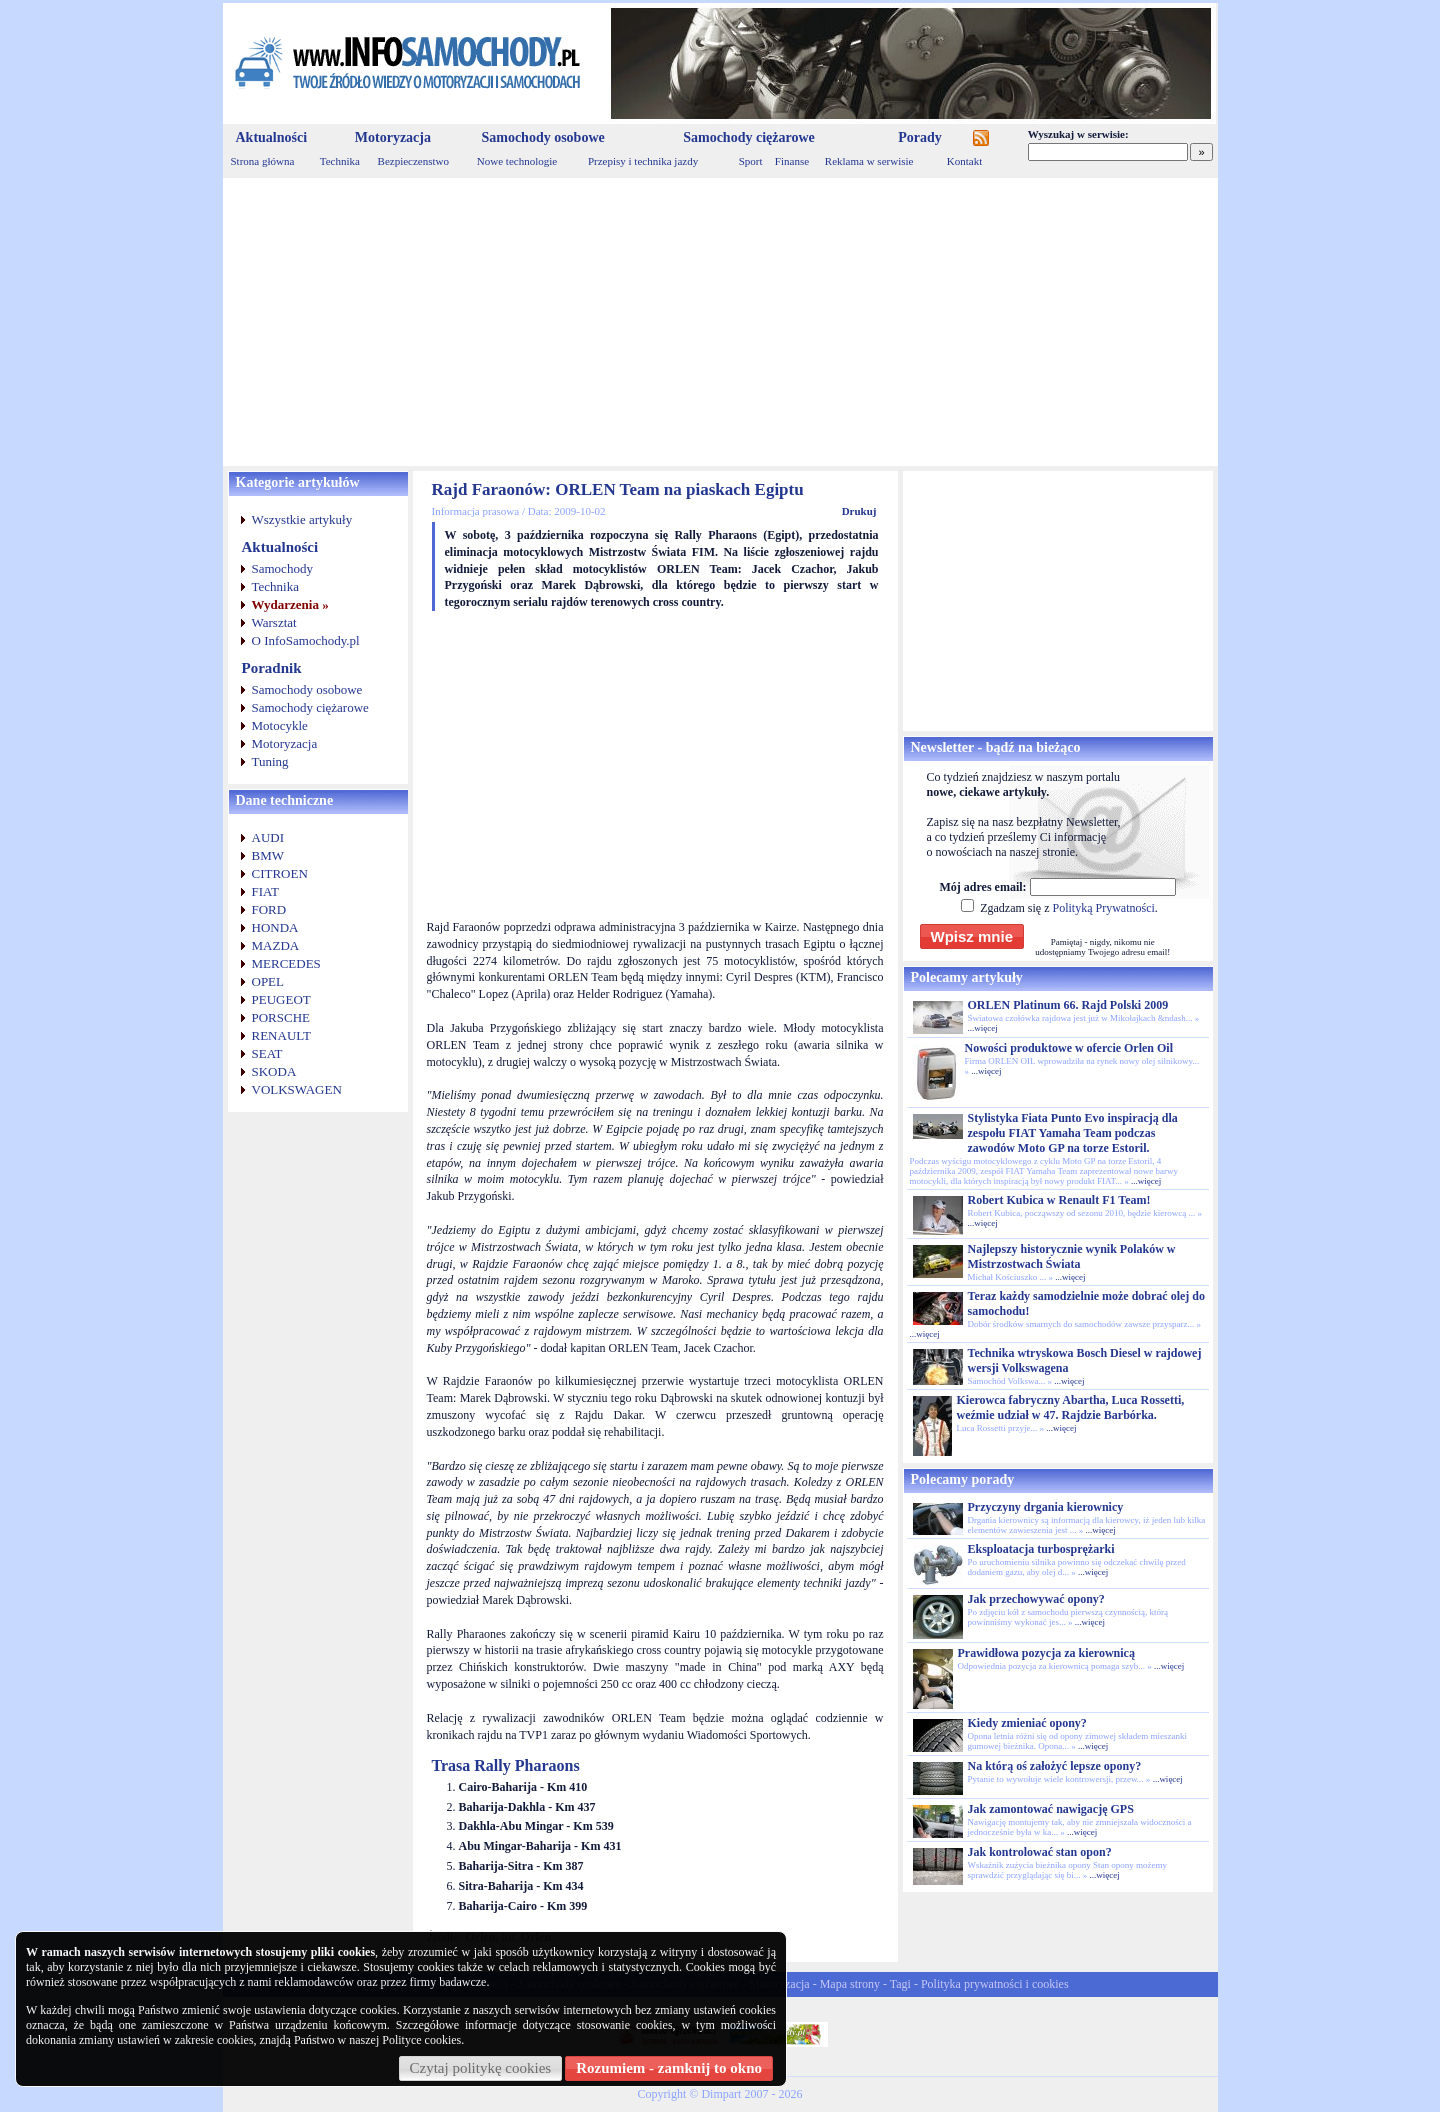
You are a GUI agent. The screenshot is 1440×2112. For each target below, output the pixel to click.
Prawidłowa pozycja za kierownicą (1046, 1653)
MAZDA (276, 945)
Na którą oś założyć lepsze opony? (1055, 1766)
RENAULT (281, 1035)
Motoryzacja (393, 137)
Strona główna (263, 161)
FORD (269, 909)
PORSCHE (281, 1017)
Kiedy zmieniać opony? (1027, 1723)
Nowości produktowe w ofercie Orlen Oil (1069, 1048)
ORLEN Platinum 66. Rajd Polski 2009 (1068, 1005)
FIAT (265, 891)
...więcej (983, 1028)
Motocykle (280, 725)
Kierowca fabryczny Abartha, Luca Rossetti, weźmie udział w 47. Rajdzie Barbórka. (1071, 1407)
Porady (920, 137)
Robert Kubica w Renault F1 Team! (1059, 1200)
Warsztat (274, 622)
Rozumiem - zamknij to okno (669, 2068)
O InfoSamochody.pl (306, 640)
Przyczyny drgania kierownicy (1046, 1507)
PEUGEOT (281, 999)
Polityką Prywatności (1103, 908)
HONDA (275, 927)
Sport (751, 161)
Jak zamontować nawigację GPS (1051, 1809)
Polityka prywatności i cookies (995, 1984)
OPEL (268, 981)
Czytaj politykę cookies (481, 2068)
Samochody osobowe (542, 137)
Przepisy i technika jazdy (643, 161)
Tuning (270, 761)
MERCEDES (286, 963)
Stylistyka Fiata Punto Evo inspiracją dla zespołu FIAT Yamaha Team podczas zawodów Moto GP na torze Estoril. (1073, 1133)
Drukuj (859, 511)
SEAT (267, 1053)
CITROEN (280, 873)
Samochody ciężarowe (749, 137)
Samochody (282, 568)
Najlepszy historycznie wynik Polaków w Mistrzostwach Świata (1072, 1256)
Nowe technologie (517, 161)
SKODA (274, 1071)
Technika (340, 161)
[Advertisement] (720, 322)
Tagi (900, 1984)
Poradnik (272, 668)
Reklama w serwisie (869, 161)
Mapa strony (850, 1984)
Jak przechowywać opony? (1036, 1599)
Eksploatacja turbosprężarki (1041, 1549)
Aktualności (272, 137)
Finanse (792, 161)
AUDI (268, 837)
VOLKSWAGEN (297, 1089)
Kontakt (964, 161)
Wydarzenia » (290, 604)
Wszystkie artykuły (302, 519)
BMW (268, 855)
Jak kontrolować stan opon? (1040, 1852)
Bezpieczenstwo (413, 161)
